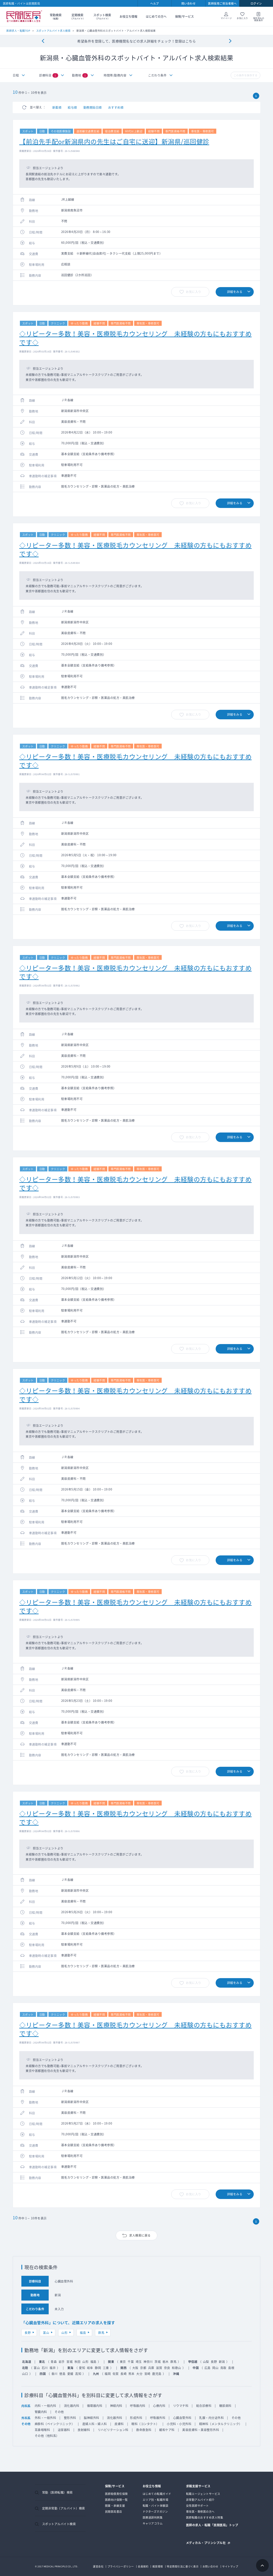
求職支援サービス (198, 2486)
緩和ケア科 (167, 2429)
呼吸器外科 (157, 2417)
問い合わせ (188, 3)
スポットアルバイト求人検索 (53, 31)
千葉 (131, 2361)
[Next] (230, 41)
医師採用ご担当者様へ (222, 3)
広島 (207, 2367)
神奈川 (148, 2361)
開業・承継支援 (115, 2505)
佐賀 (116, 2373)
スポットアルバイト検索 (59, 2524)
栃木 (166, 2361)
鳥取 (223, 2367)
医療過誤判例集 (153, 2517)
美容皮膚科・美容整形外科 (200, 2429)
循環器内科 (94, 2405)
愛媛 (70, 2373)
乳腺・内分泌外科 (211, 2417)
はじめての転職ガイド (157, 2494)
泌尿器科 (64, 2429)
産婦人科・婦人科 (94, 2424)
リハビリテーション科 (113, 2429)
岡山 (215, 2367)
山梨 (206, 2361)
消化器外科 (114, 2417)
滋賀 (159, 2367)
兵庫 (151, 2367)
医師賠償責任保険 (116, 2494)
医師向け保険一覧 (116, 2500)
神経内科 (116, 2405)
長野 (28, 2332)
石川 (45, 2367)
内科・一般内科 (45, 2405)
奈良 (167, 2367)
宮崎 (147, 2373)
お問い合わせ (210, 2566)
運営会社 (98, 2566)
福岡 (108, 2373)
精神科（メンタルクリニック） (220, 2424)
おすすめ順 (116, 107)
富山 (46, 2332)
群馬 (101, 2332)
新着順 (57, 107)
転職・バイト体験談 (155, 2505)
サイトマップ (230, 2566)
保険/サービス (184, 16)
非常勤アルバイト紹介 (200, 2500)
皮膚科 (119, 2424)
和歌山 (176, 2367)
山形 (64, 2332)
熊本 (131, 2373)
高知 (78, 2373)
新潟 (222, 2361)
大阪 (135, 2367)
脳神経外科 (91, 2417)
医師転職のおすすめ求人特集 (204, 2517)
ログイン (256, 3)
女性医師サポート (197, 2505)
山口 (25, 2373)
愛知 (82, 2367)
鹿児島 (156, 2373)
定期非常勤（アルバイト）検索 (63, 2508)
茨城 (157, 2361)
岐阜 (90, 2367)
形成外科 (136, 2417)
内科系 (26, 2406)
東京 (123, 2361)
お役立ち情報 (128, 16)
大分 (139, 2373)
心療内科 (159, 2405)
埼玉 (139, 2361)
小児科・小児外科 (179, 2424)
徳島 (62, 2373)
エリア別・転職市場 (155, 2500)
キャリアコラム (153, 2523)
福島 (83, 2332)
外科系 (26, 2418)
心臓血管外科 (182, 2417)
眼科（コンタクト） (145, 2424)
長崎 (123, 2373)
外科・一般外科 (45, 2417)
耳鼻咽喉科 (42, 2429)
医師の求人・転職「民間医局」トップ (212, 2525)
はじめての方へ (156, 16)
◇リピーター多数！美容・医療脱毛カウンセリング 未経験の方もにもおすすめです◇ (135, 338)
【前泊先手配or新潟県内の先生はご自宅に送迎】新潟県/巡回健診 (114, 141)
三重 (106, 2367)
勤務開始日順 (92, 107)
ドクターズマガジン (155, 2511)
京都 (143, 2367)
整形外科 (70, 2417)
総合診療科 (204, 2405)
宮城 (69, 2361)
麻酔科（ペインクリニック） (55, 2424)
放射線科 (84, 2429)
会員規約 (143, 2566)
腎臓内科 (41, 2411)
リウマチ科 (181, 2405)
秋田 (77, 2361)
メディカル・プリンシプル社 (206, 2542)
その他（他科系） (47, 2435)
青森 (54, 2361)
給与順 (72, 107)
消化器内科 (71, 2405)
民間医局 (24, 16)
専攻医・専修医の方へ (200, 2511)
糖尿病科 (225, 2405)
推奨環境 (157, 2566)
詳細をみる (235, 291)
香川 (54, 2373)
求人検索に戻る (140, 2235)
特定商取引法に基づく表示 (183, 2566)
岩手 (62, 2361)
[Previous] (43, 41)
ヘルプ (154, 3)
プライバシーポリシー (121, 2566)
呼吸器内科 (137, 2405)
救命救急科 (144, 2429)
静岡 (98, 2367)
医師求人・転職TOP (18, 31)
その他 (59, 2411)
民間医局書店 (113, 2511)
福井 (53, 2367)
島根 (231, 2367)
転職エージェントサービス (203, 2494)
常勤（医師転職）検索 (57, 2492)
